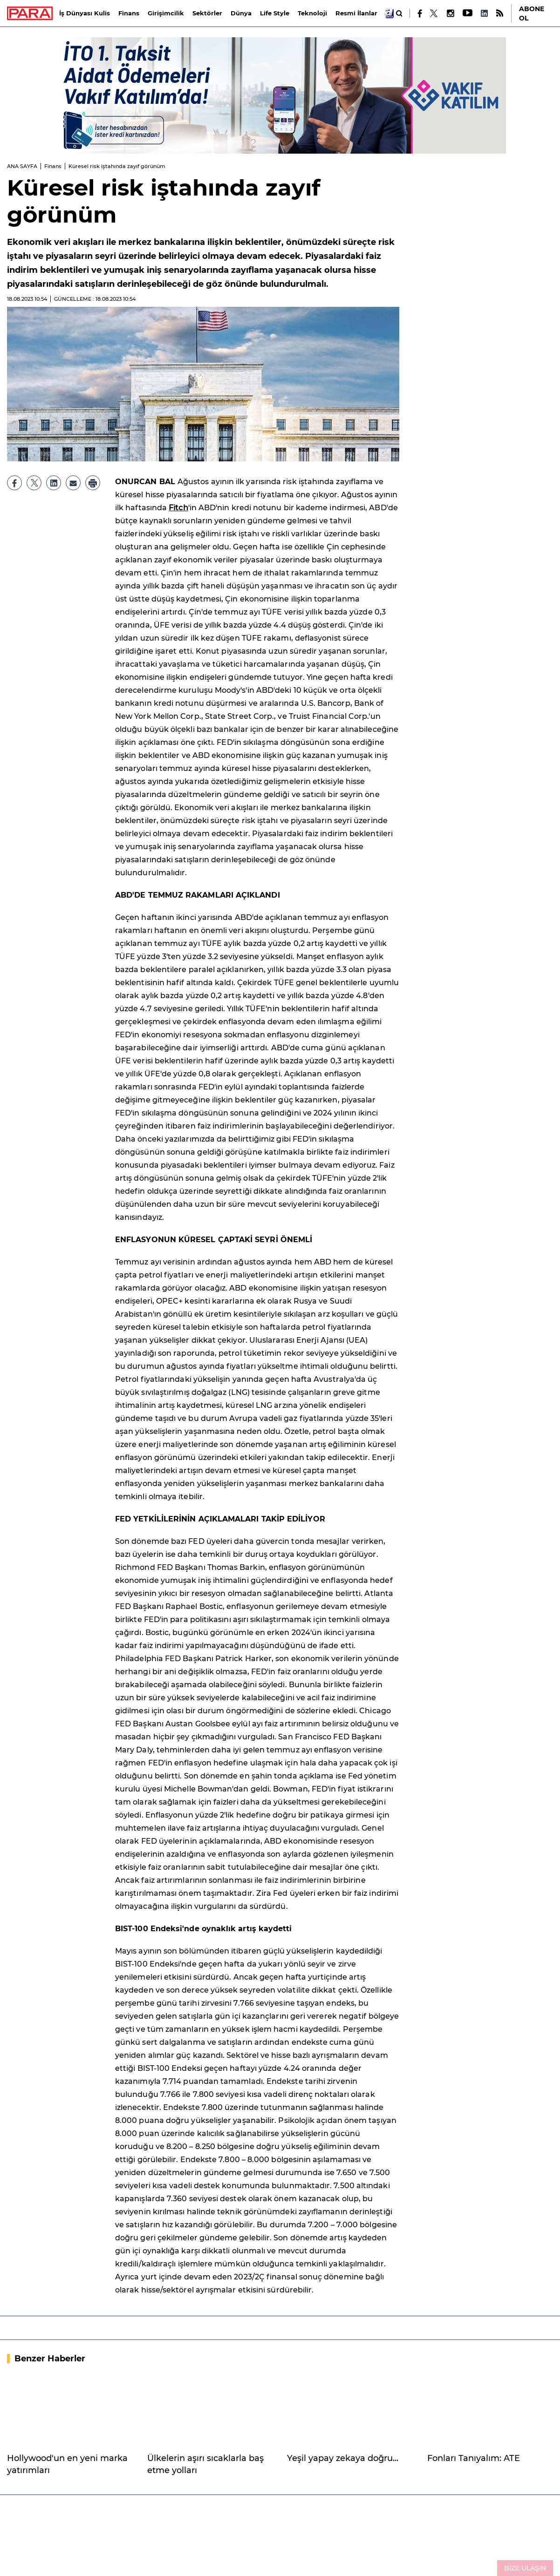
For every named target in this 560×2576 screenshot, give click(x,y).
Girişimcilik (166, 13)
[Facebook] (420, 13)
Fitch (178, 507)
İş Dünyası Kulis (84, 13)
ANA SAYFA (22, 166)
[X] (434, 13)
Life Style (274, 13)
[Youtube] (467, 13)
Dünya (241, 13)
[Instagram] (450, 13)
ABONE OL (531, 13)
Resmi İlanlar (356, 13)
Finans (128, 13)
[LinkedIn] (484, 13)
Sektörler (207, 13)
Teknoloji (312, 13)
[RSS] (500, 13)
